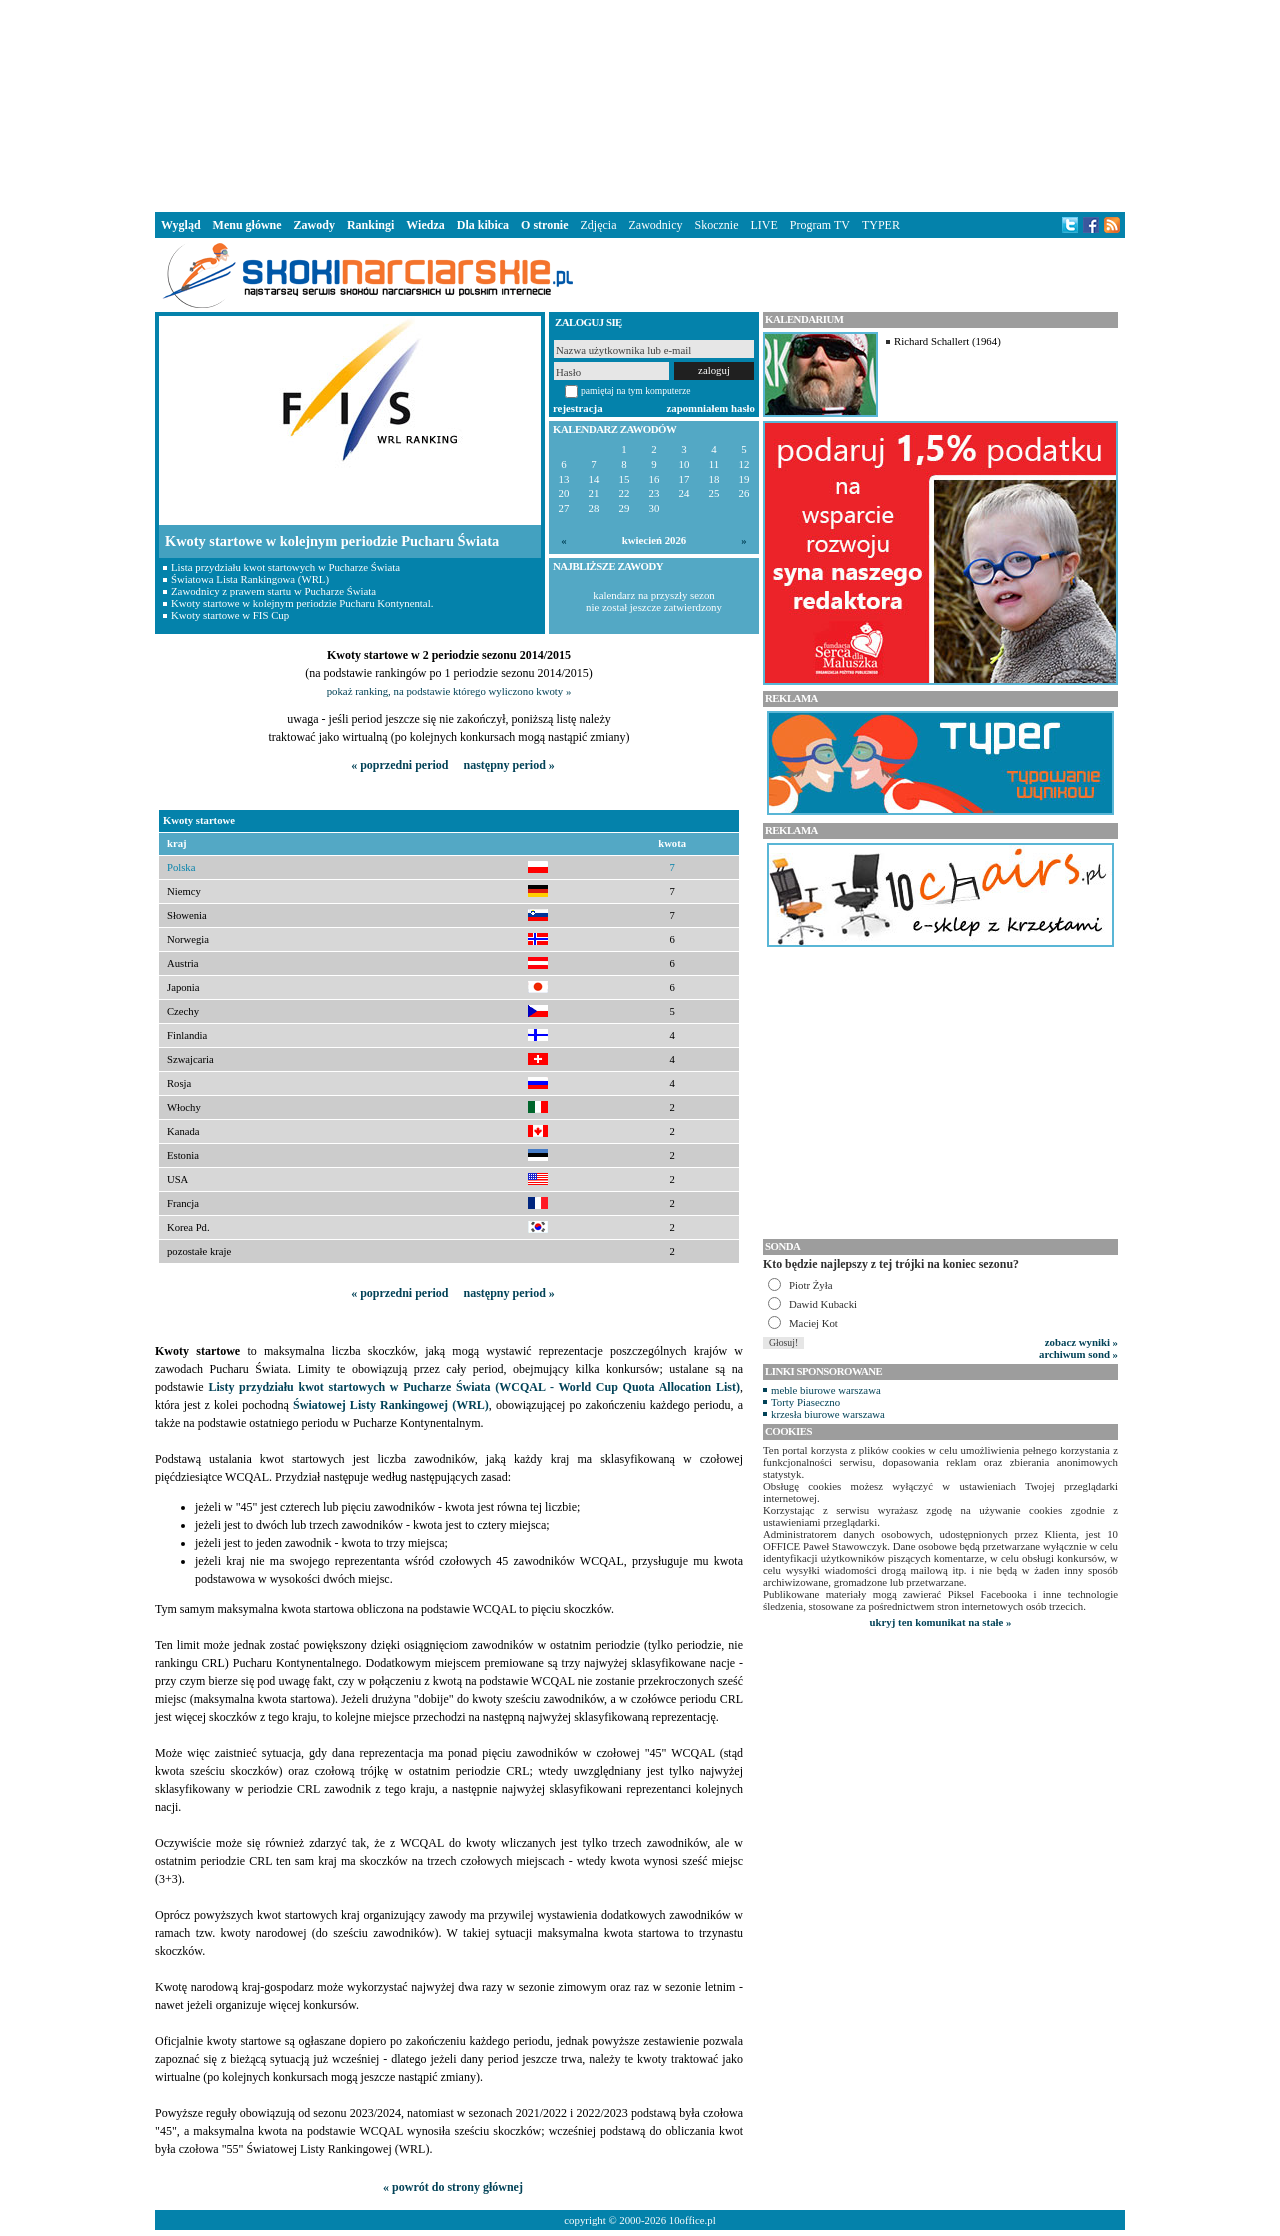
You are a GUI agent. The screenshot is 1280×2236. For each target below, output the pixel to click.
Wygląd (181, 225)
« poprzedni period (399, 765)
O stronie (544, 225)
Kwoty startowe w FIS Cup (230, 615)
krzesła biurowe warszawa (828, 1414)
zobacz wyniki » (1081, 1342)
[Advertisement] (640, 104)
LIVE (763, 225)
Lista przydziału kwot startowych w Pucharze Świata (285, 567)
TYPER (881, 225)
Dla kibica (483, 225)
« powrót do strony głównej (453, 2187)
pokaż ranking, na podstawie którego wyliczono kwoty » (449, 691)
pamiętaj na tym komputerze (636, 390)
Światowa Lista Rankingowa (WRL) (250, 579)
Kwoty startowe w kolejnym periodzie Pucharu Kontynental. (302, 603)
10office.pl (692, 2220)
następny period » (508, 765)
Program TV (820, 225)
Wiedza (425, 225)
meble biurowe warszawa (826, 1390)
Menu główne (247, 225)
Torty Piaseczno (805, 1402)
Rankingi (370, 225)
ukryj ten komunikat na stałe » (941, 1622)
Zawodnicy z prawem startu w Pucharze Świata (273, 591)
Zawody (314, 225)
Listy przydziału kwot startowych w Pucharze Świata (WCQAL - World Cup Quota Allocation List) (474, 1387)
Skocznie (716, 225)
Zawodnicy (656, 225)
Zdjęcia (599, 225)
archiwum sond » (1078, 1354)
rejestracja (578, 408)
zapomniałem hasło (711, 408)
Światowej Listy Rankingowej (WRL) (391, 1405)
